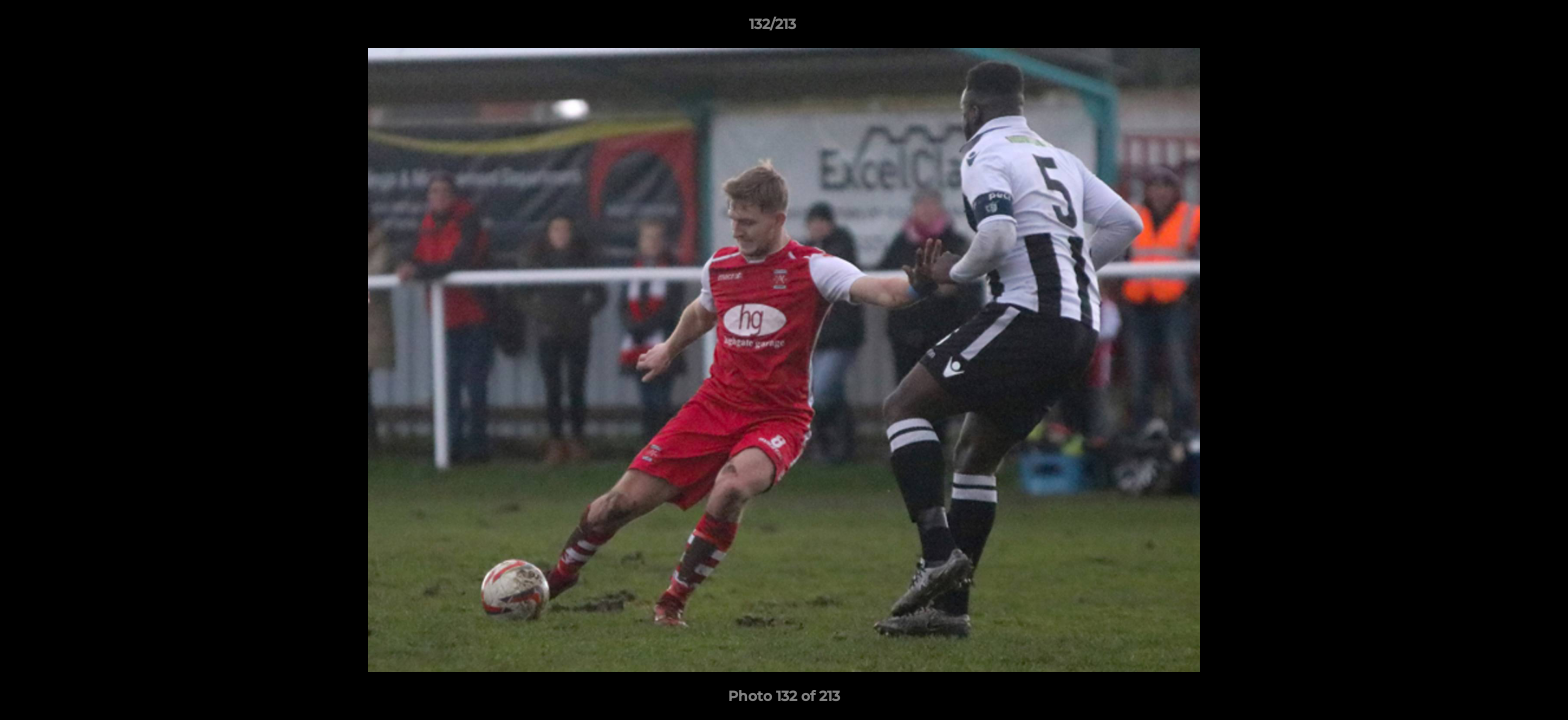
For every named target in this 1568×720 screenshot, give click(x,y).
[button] (1484, 29)
